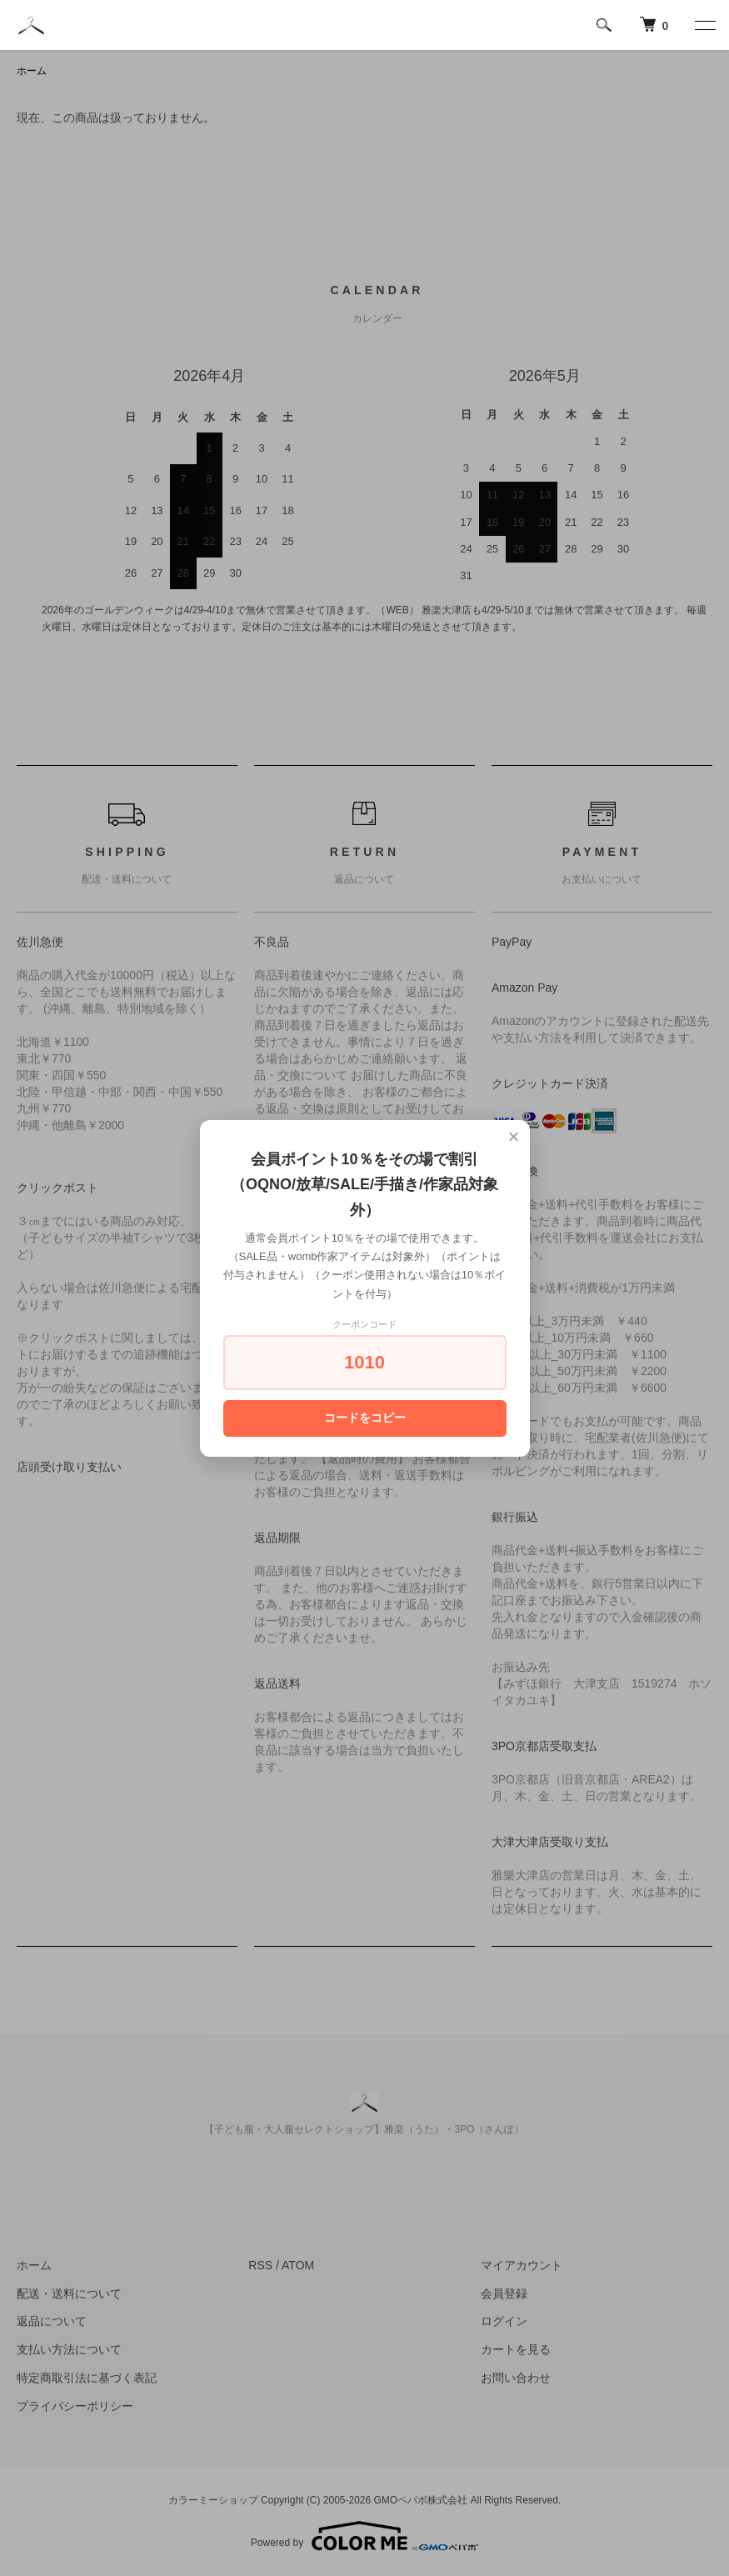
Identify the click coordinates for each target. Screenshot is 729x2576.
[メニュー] (704, 25)
